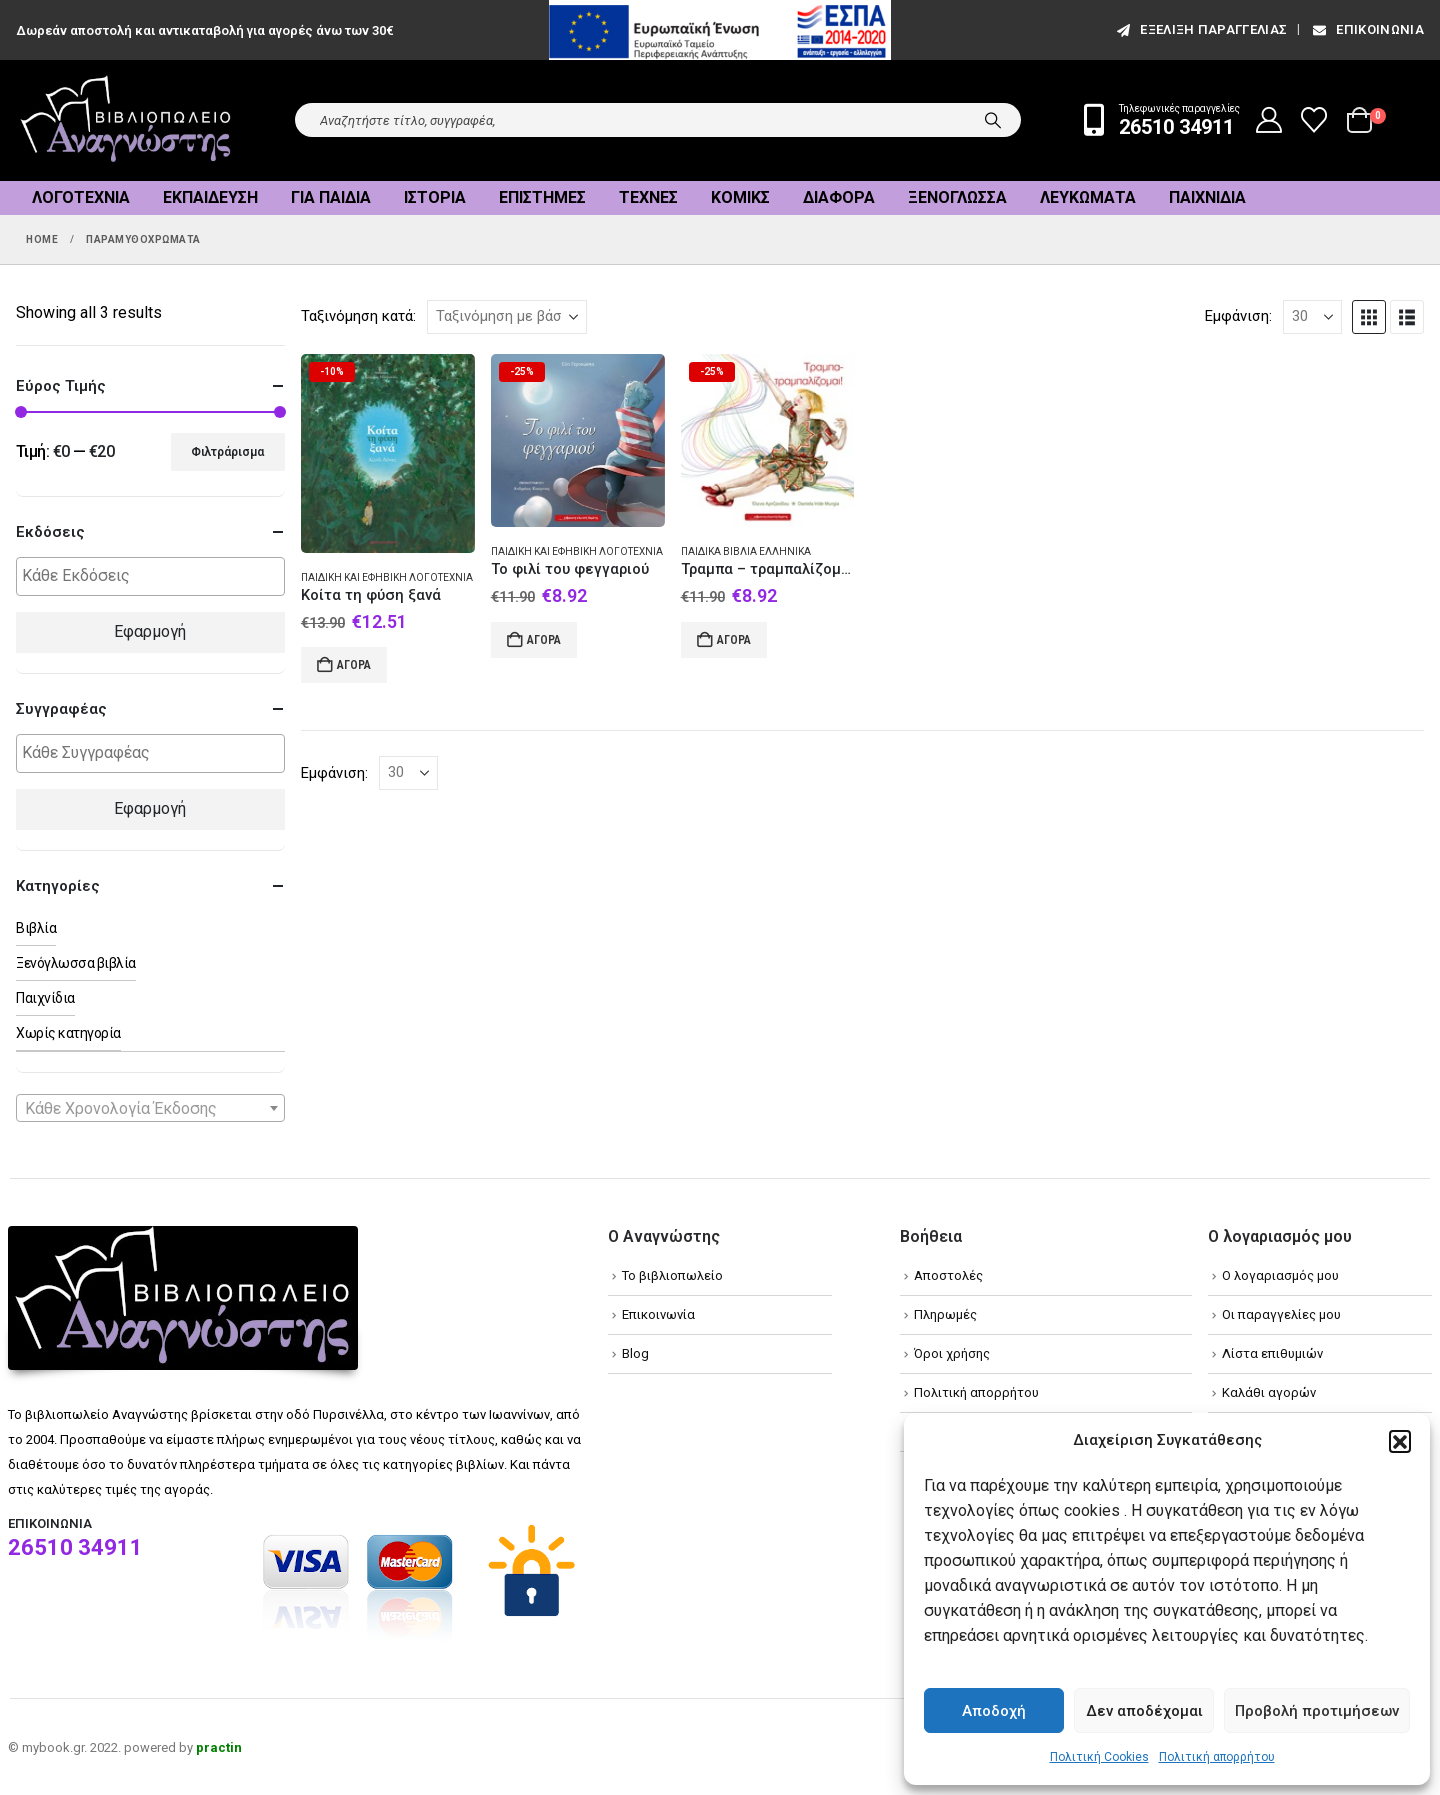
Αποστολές (948, 1275)
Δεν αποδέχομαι (1144, 1711)
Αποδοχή (994, 1711)
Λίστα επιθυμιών (1272, 1353)
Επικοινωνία (1367, 29)
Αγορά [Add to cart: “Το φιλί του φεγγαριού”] (544, 640)
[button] (1400, 1441)
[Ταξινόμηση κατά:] (507, 317)
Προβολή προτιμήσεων (1317, 1711)
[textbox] (155, 576)
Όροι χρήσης (952, 1353)
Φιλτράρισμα (227, 452)
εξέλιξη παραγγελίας (1200, 29)
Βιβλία (36, 928)
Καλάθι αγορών (1269, 1392)
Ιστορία (435, 197)
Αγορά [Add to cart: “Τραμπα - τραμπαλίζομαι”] (734, 640)
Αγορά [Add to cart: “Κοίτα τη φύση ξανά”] (354, 665)
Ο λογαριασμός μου (1280, 1275)
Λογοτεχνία (81, 197)
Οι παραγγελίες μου (1281, 1314)
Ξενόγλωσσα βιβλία (76, 963)
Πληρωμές (945, 1314)
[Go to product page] (388, 453)
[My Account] (1269, 120)
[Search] (993, 120)
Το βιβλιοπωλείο (672, 1275)
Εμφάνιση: (1238, 316)
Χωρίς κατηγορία (68, 1033)
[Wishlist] (1314, 120)
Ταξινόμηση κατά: (358, 316)
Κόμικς (740, 197)
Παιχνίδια (1207, 197)
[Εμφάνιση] (1312, 317)
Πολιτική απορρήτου (1217, 1757)
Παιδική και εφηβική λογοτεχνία (387, 577)
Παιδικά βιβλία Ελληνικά (746, 551)
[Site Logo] (126, 120)
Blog (635, 1353)
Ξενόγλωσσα (957, 197)
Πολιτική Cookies (1099, 1757)
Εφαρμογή (150, 631)
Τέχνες (648, 197)
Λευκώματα (1088, 197)
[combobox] (150, 1108)
